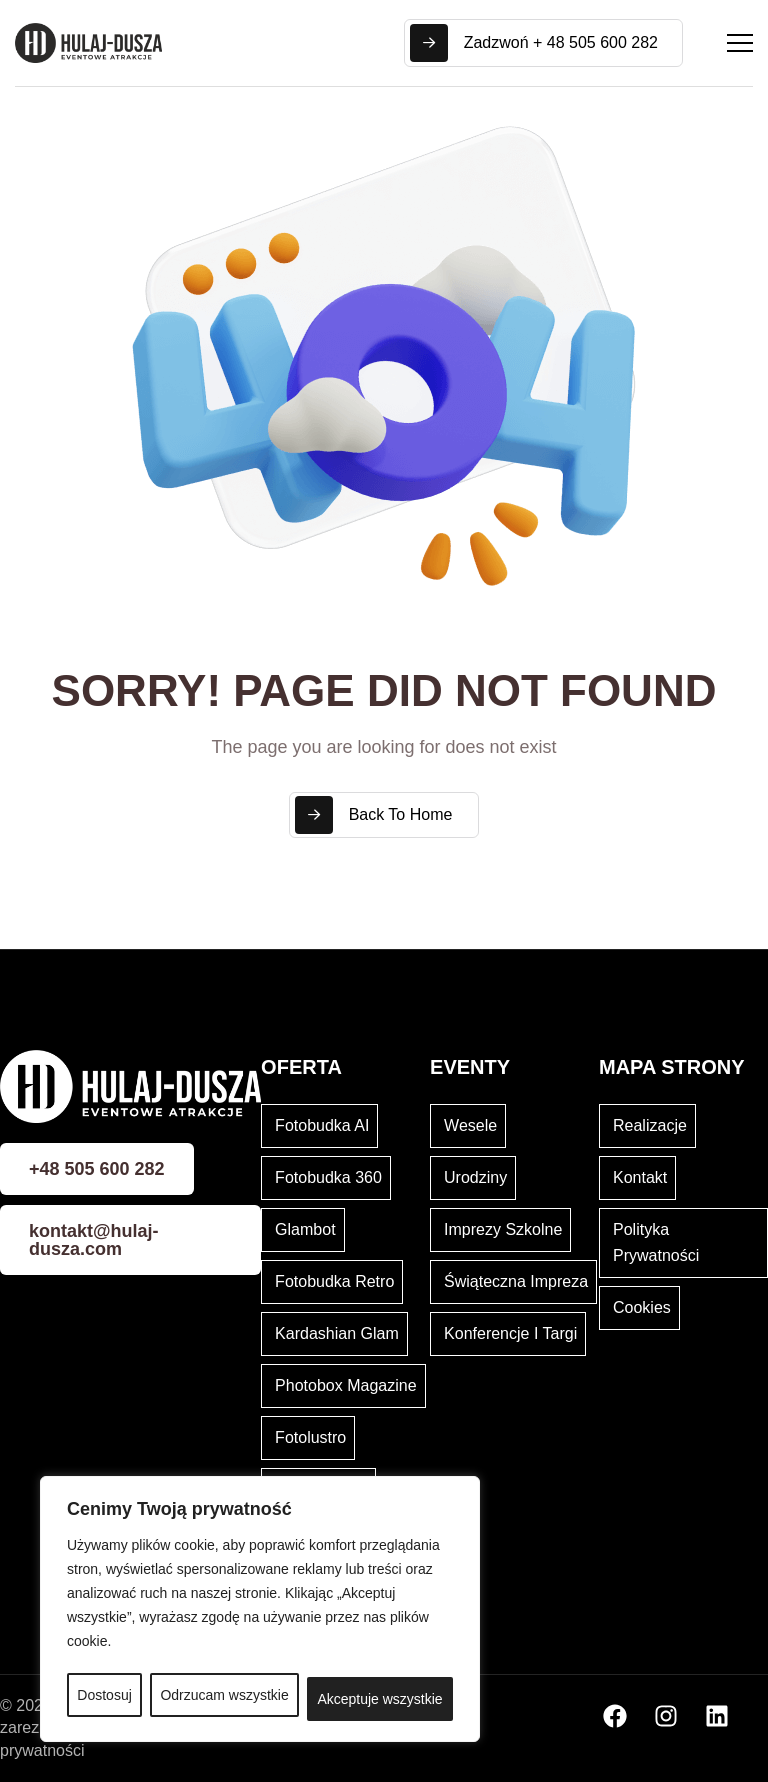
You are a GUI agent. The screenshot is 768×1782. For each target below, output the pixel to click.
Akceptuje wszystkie (379, 1699)
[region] (260, 1609)
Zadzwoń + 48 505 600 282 (534, 43)
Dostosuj (104, 1695)
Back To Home (374, 815)
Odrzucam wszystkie (224, 1695)
